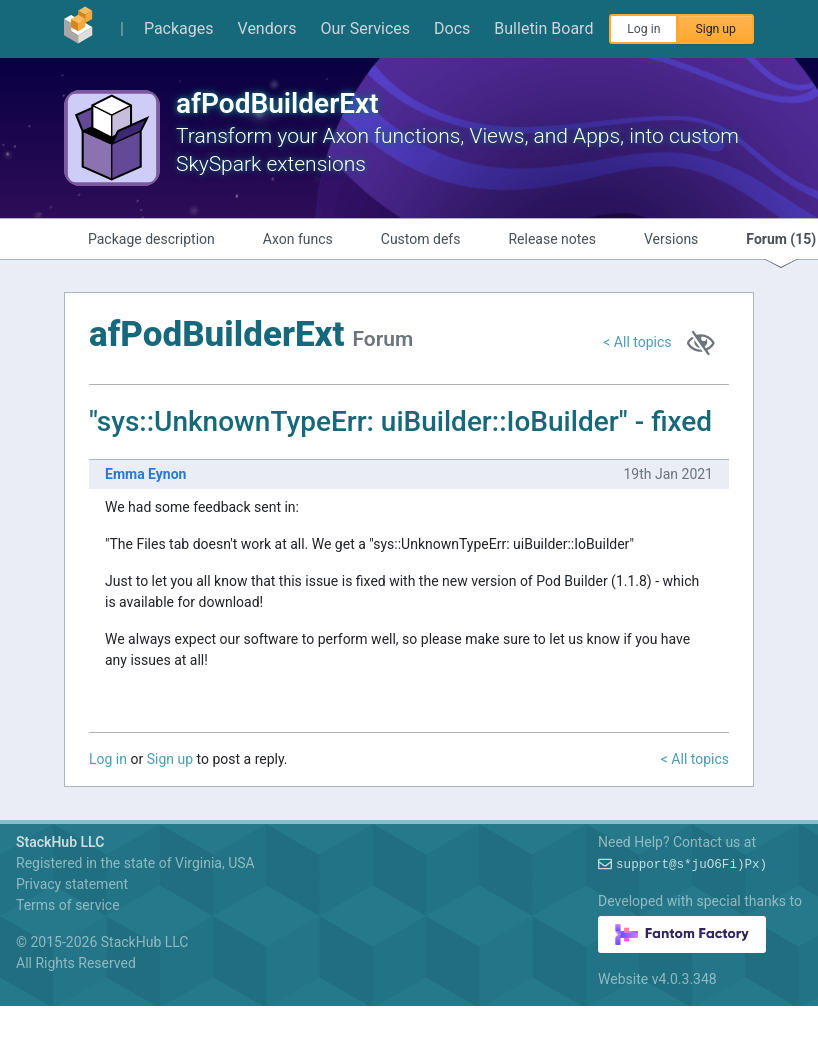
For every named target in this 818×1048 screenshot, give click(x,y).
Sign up (715, 29)
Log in (643, 29)
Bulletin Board (543, 28)
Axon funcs (298, 239)
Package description (151, 239)
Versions (671, 239)
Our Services (366, 28)
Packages (179, 28)
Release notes (552, 239)
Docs (452, 28)
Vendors (267, 28)
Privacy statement (72, 884)
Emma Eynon (145, 474)
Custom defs (421, 239)
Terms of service (68, 905)
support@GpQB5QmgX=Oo (691, 865)
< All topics (637, 342)
